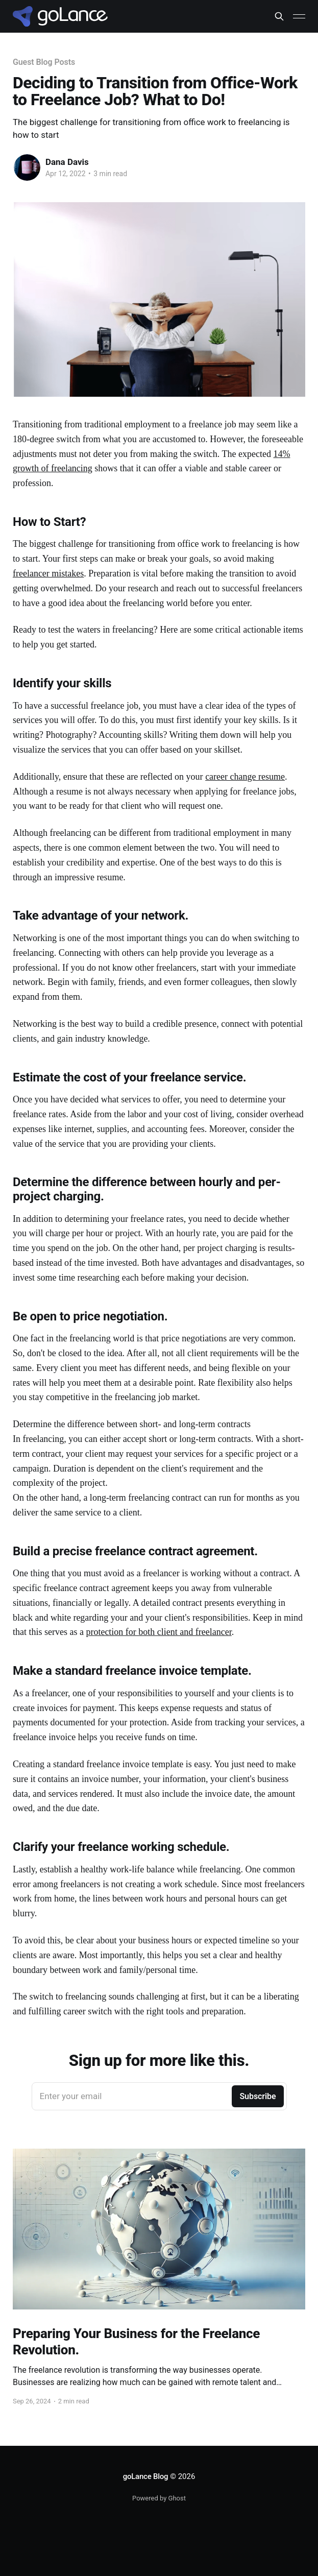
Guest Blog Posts (44, 62)
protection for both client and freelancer (158, 1632)
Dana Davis (67, 162)
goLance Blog (145, 2476)
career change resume (245, 777)
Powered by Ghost (159, 2498)
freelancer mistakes (48, 573)
